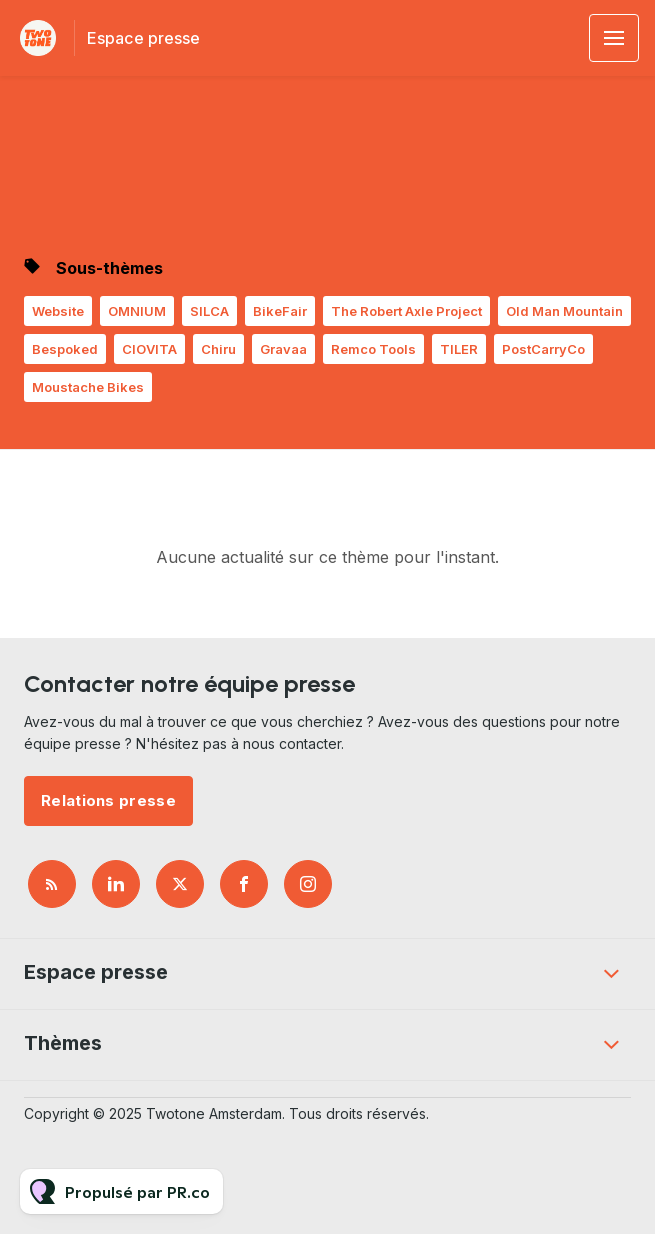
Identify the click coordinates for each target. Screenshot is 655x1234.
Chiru (218, 349)
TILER (459, 349)
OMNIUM (137, 311)
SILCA (209, 311)
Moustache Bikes (88, 387)
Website (58, 311)
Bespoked (65, 349)
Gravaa (283, 349)
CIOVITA (149, 349)
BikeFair (280, 311)
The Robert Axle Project (406, 311)
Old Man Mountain (564, 311)
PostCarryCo (543, 349)
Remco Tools (373, 349)
